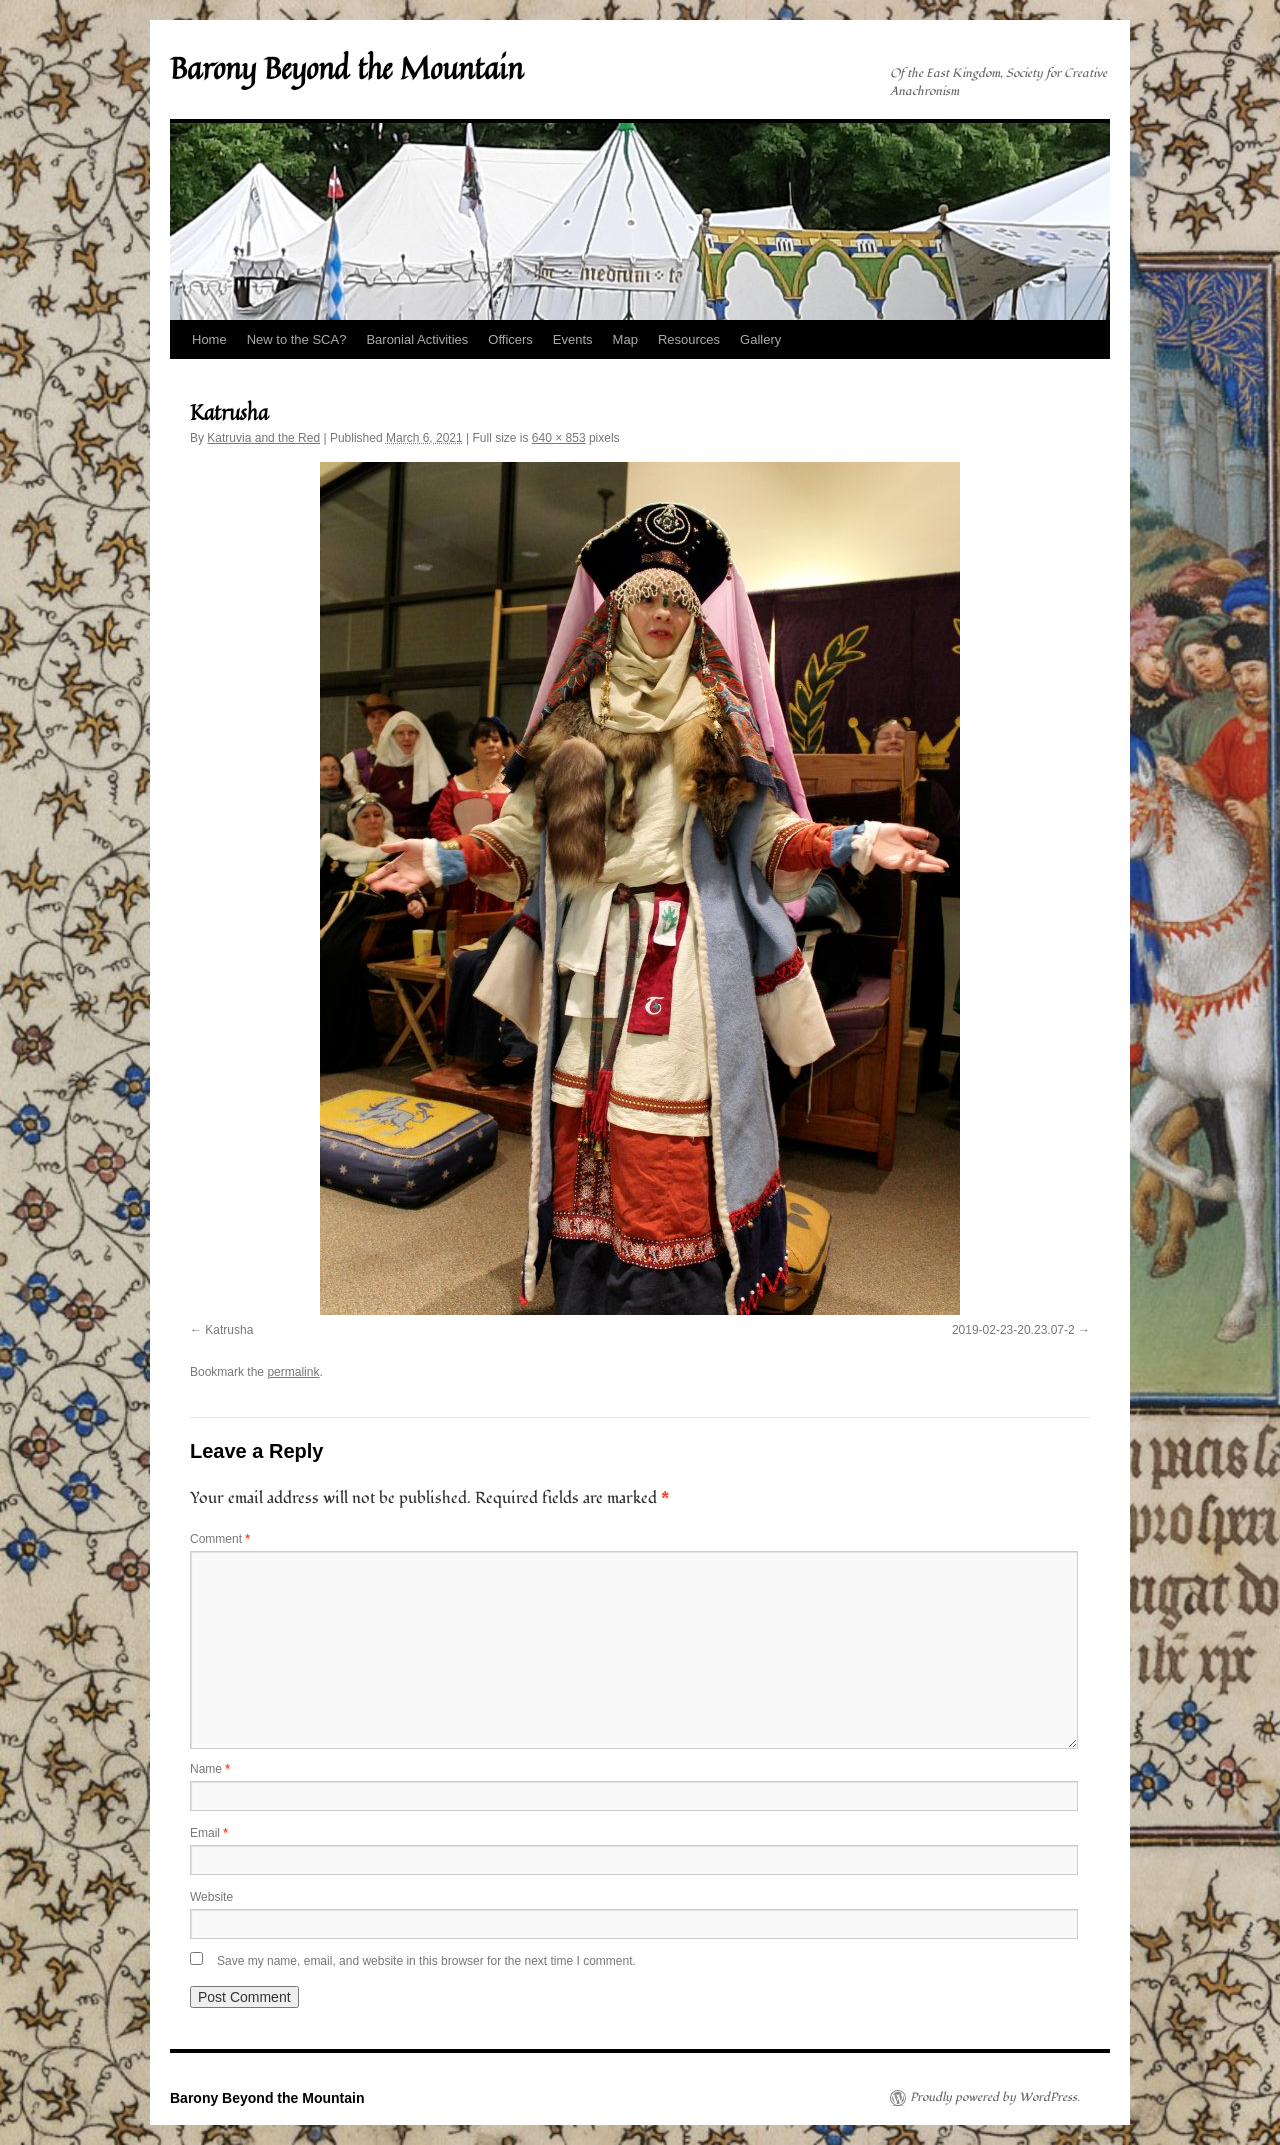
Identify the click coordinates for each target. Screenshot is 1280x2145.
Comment (220, 1539)
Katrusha (229, 1330)
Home (209, 339)
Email (209, 1833)
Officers (510, 339)
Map (625, 339)
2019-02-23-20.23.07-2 (1013, 1330)
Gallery (760, 339)
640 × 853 (559, 438)
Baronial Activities (417, 339)
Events (573, 339)
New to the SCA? (297, 339)
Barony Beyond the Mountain (346, 68)
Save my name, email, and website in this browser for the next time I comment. (426, 1961)
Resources (689, 339)
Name (210, 1769)
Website (211, 1897)
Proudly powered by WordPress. (995, 2098)
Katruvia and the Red (263, 438)
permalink (293, 1372)
